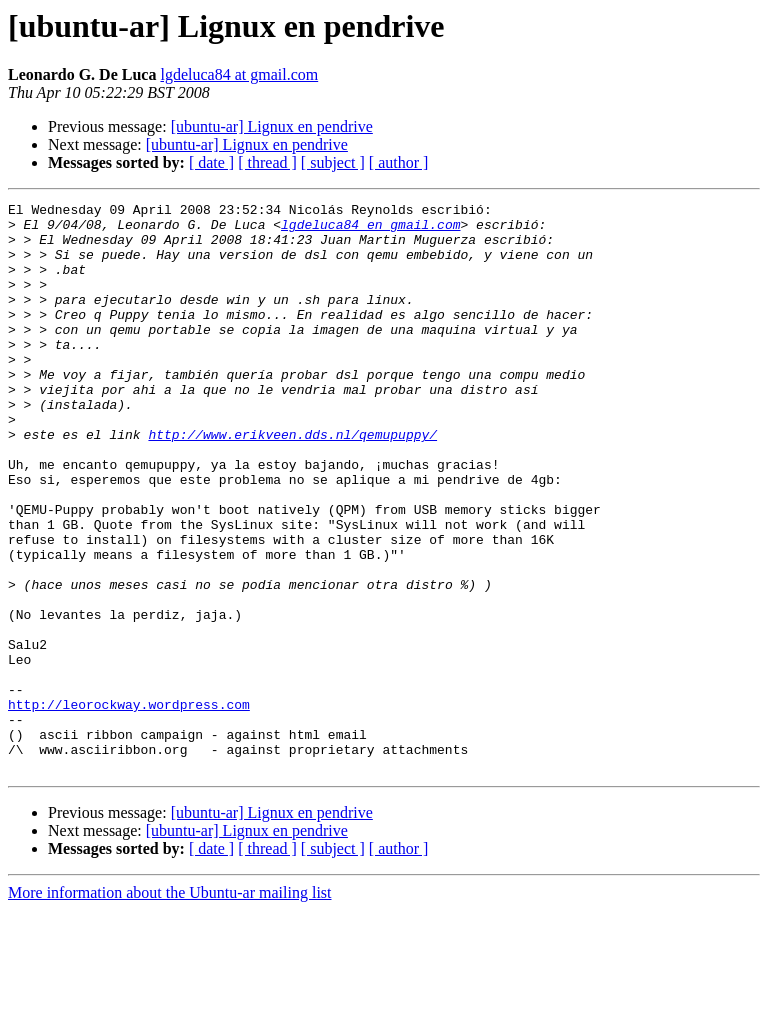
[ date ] (211, 162)
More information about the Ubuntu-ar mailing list (170, 1006)
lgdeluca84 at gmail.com (239, 74)
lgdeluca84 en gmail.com (370, 230)
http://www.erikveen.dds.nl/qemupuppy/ (292, 482)
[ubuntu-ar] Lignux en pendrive (272, 126)
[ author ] (399, 162)
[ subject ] (333, 162)
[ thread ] (267, 162)
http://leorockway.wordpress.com (129, 806)
